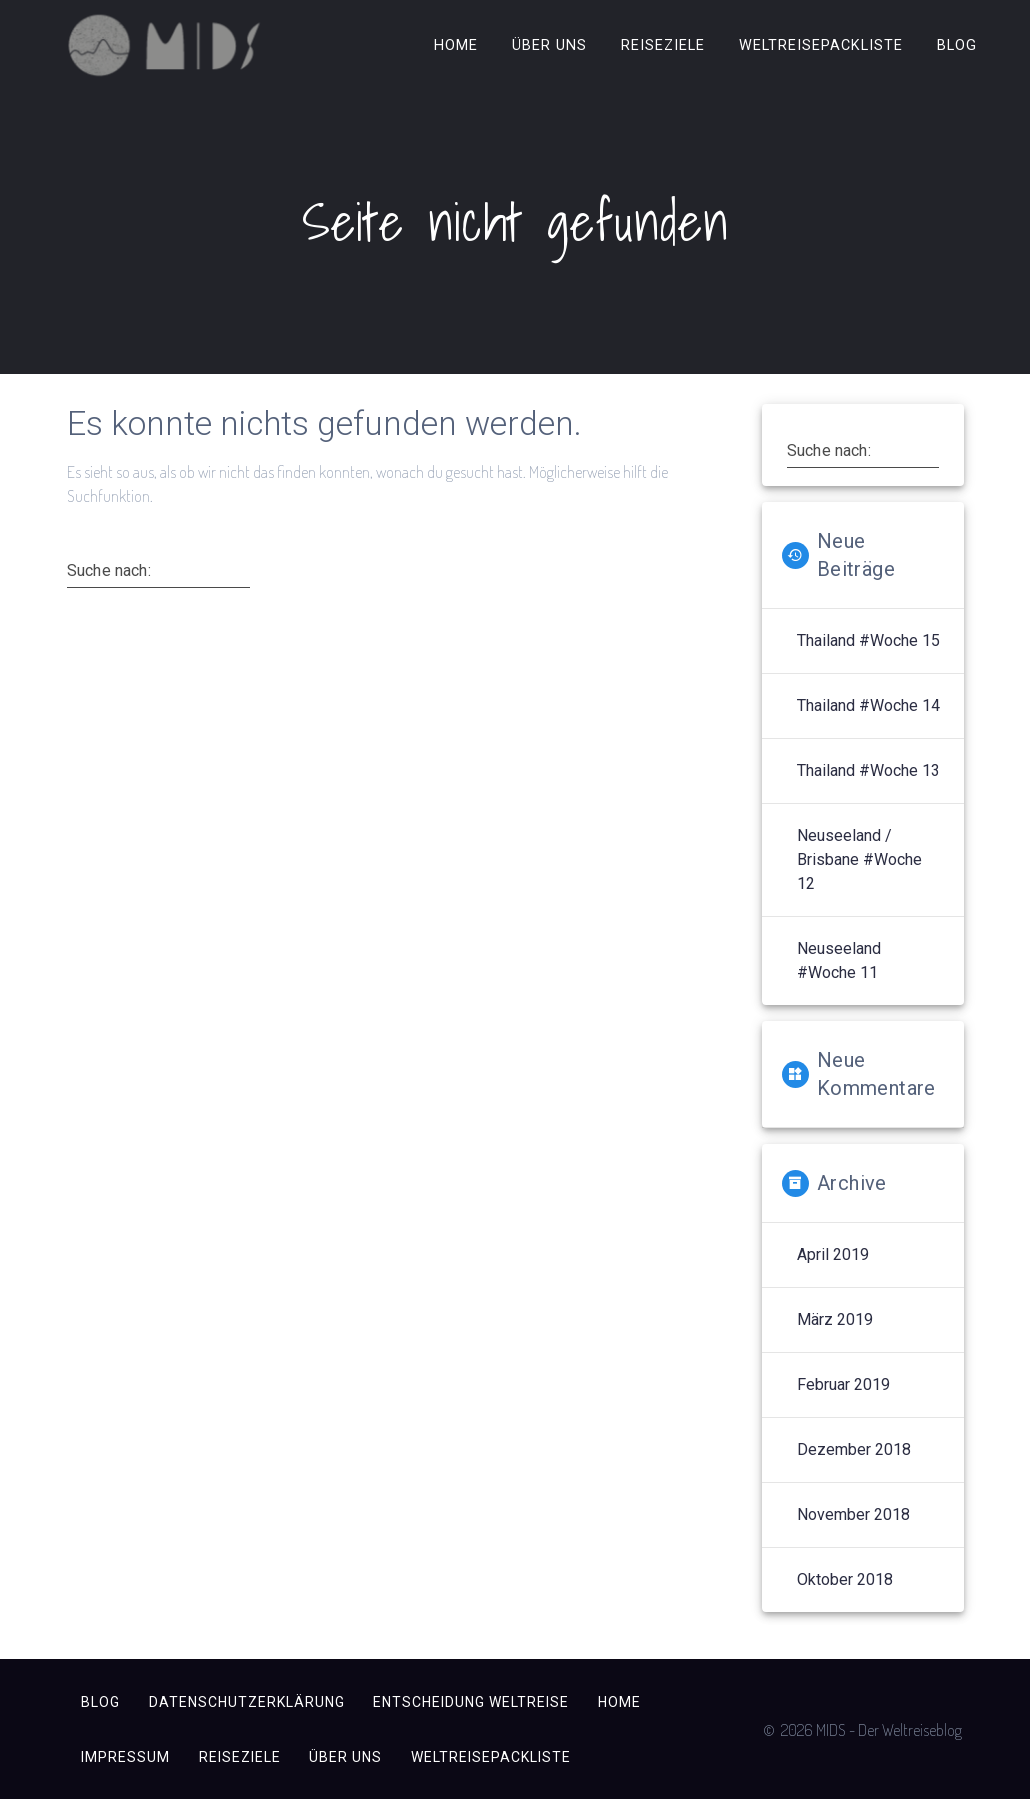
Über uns (549, 44)
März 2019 (835, 1319)
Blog (957, 44)
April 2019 (833, 1254)
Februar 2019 (843, 1384)
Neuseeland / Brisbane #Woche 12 (859, 859)
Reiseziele (663, 44)
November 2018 (853, 1514)
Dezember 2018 (854, 1449)
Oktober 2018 (845, 1579)
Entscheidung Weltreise (471, 1702)
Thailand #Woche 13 (868, 770)
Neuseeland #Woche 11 (839, 960)
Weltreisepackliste (821, 44)
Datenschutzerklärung (247, 1702)
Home (456, 44)
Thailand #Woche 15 (868, 640)
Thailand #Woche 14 (868, 705)
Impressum (125, 1757)
